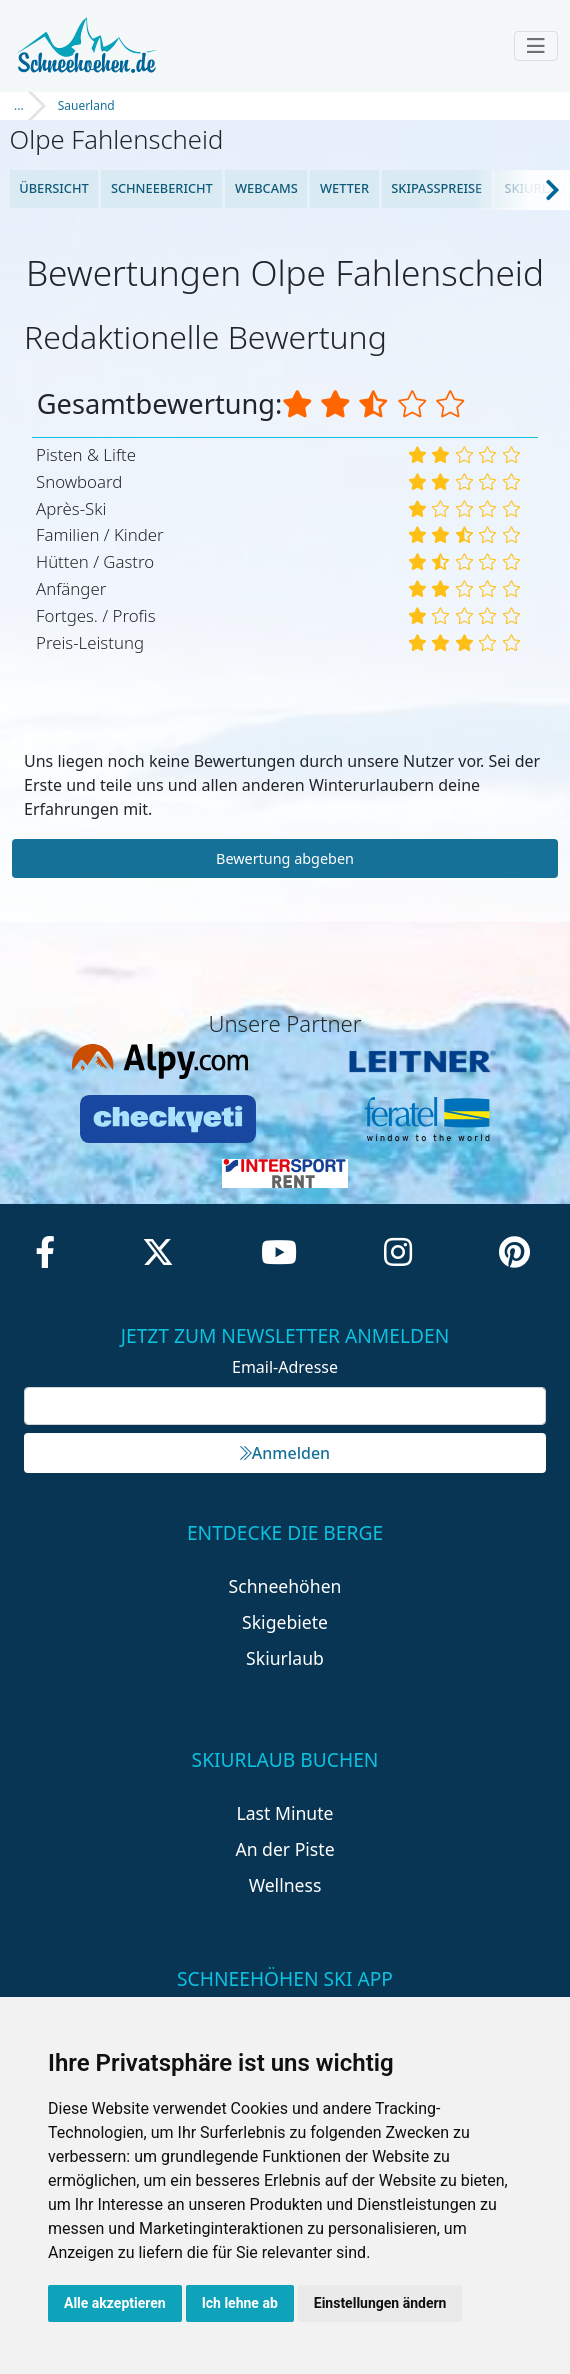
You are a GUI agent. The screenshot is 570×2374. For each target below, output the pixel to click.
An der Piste (284, 1849)
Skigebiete (285, 1622)
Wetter (344, 188)
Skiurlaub (285, 1658)
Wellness (285, 1885)
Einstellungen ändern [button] (380, 2303)
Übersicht (54, 188)
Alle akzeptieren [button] (115, 2303)
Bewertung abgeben (285, 858)
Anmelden (285, 1453)
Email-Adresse (285, 1367)
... (19, 105)
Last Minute (285, 1813)
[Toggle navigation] (536, 46)
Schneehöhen (285, 1586)
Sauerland (86, 105)
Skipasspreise (436, 188)
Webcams (266, 188)
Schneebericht (162, 188)
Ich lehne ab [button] (240, 2303)
